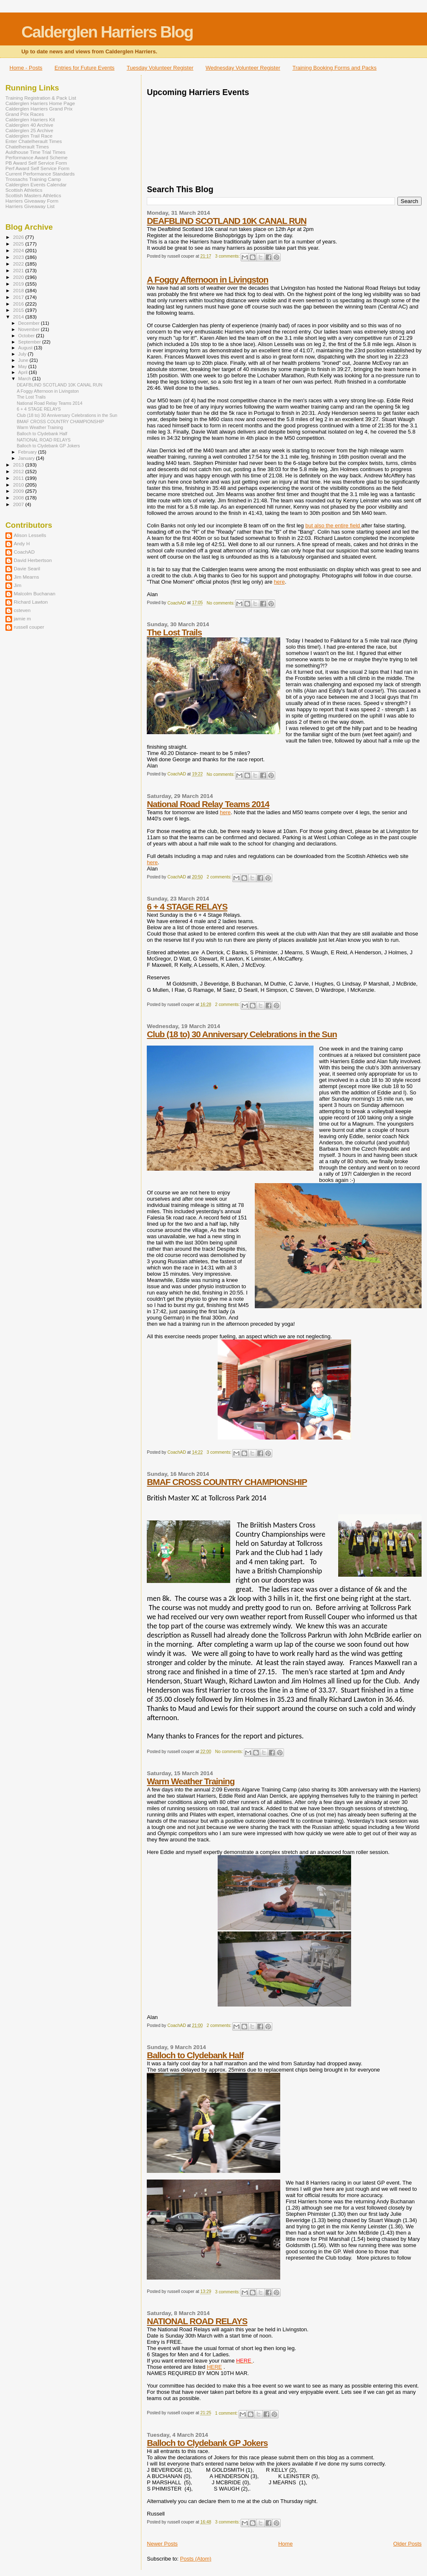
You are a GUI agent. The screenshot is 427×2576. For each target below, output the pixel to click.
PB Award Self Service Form (36, 163)
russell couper (29, 627)
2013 (19, 464)
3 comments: (228, 256)
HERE (214, 2367)
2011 (19, 478)
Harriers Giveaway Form (31, 200)
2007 (19, 504)
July (23, 353)
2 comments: (220, 877)
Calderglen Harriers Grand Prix (39, 108)
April (23, 372)
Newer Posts (162, 2544)
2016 (19, 303)
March (25, 378)
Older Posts (407, 2544)
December (29, 323)
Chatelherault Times (27, 146)
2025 (19, 243)
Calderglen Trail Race (29, 135)
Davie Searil (27, 568)
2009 (19, 491)
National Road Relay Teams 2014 (208, 804)
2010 (19, 484)
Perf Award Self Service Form (37, 168)
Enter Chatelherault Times (33, 141)
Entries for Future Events (85, 68)
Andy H (22, 543)
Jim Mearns (26, 576)
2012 (19, 471)
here (279, 582)
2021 (19, 270)
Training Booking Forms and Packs (334, 68)
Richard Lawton (31, 601)
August (26, 347)
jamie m (22, 618)
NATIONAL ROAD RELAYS (197, 2321)
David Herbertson (33, 560)
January (27, 458)
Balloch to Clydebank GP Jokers (207, 2443)
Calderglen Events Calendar (36, 184)
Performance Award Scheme (36, 157)
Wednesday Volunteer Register (243, 68)
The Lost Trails (174, 632)
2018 (19, 290)
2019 (19, 283)
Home (285, 2544)
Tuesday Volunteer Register (160, 68)
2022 (19, 263)
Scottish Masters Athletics (33, 195)
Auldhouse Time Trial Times (35, 152)
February (28, 451)
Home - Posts (26, 68)
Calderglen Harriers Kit (30, 119)
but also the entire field (333, 525)
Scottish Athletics (24, 190)
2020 (19, 277)
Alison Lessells (30, 535)
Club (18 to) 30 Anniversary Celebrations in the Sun (242, 1034)
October (27, 335)
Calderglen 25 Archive (29, 130)
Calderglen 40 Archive (29, 125)
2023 (19, 257)
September (30, 341)
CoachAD (24, 551)
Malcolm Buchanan (34, 593)
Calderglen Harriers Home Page (40, 103)
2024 (19, 250)
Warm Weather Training (190, 1781)
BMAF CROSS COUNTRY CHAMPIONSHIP (227, 1482)
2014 (19, 316)
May (23, 366)
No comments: (221, 603)
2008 (19, 497)
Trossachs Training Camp (33, 179)
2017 (19, 297)
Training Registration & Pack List (40, 97)
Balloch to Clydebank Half (195, 2055)
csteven (22, 610)
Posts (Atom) (195, 2559)
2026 (19, 237)
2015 (19, 310)
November (29, 329)
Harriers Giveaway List (30, 206)
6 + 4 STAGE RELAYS (187, 906)
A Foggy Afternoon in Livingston (207, 279)
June (24, 360)
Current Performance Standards (40, 173)
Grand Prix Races (24, 114)
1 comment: (227, 2413)
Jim (17, 585)
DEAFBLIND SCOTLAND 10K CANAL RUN (226, 221)
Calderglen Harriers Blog (107, 32)
